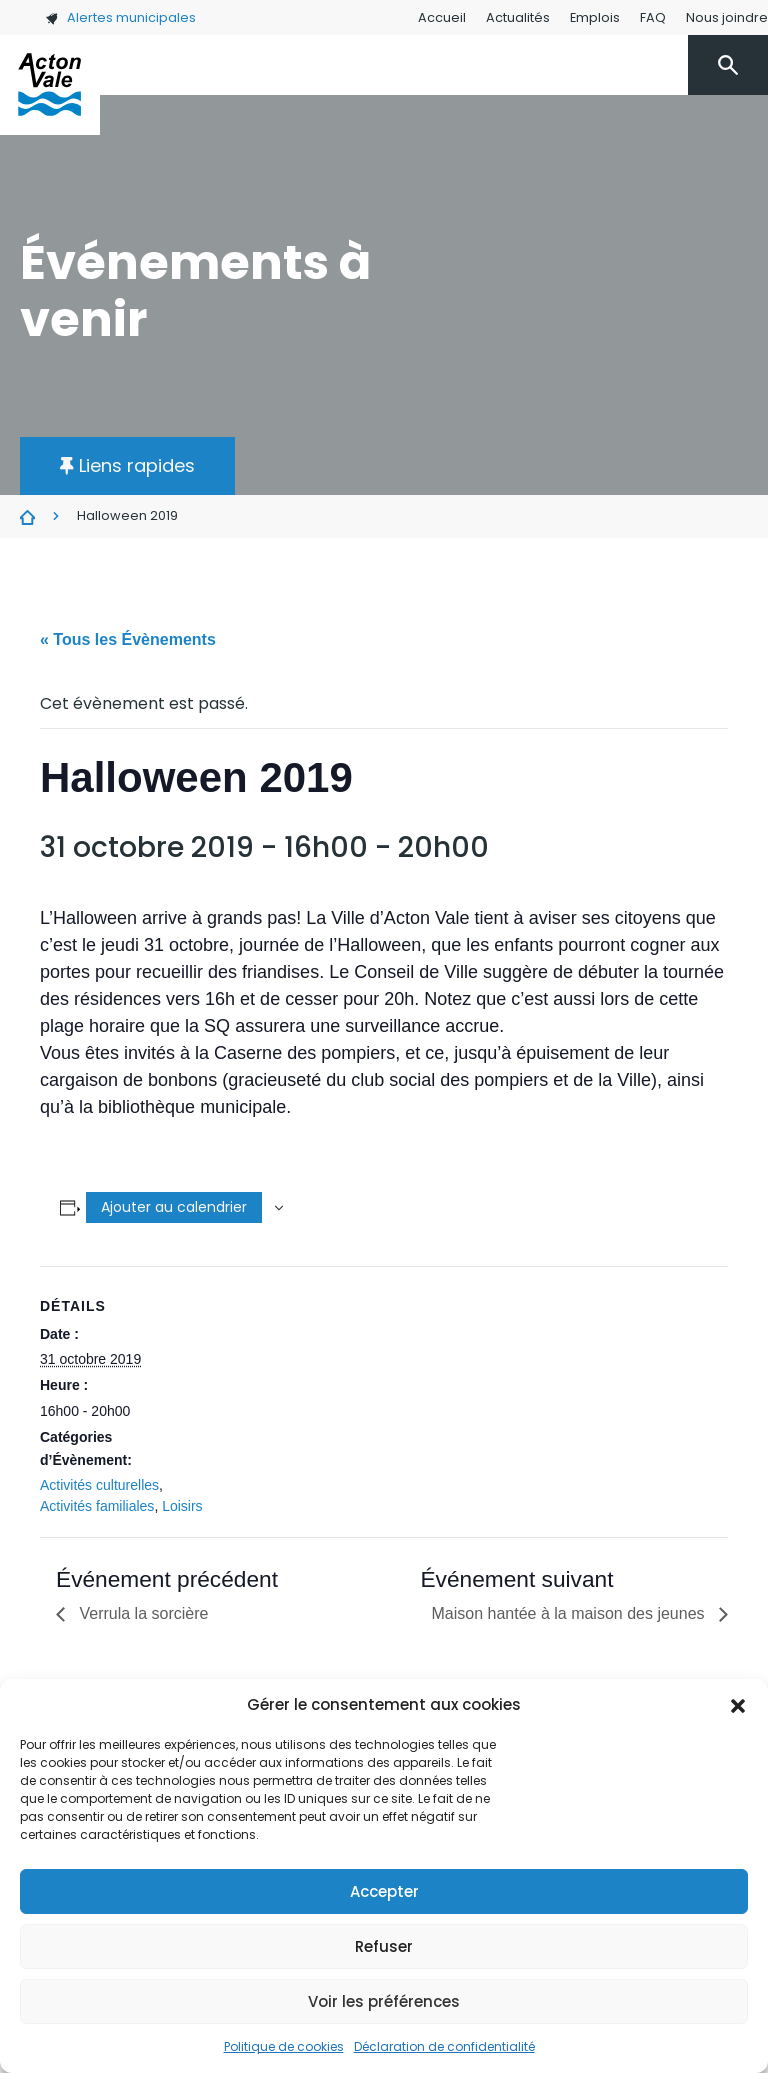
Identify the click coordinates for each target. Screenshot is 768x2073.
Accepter (384, 1891)
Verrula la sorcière (141, 1613)
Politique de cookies (284, 2046)
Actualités (518, 17)
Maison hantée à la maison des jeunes (570, 1613)
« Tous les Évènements (128, 639)
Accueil (442, 17)
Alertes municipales (120, 17)
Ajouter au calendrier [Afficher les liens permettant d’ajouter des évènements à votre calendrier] (174, 1207)
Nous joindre (727, 17)
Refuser (384, 1946)
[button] (738, 1705)
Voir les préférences (384, 2001)
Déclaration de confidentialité (444, 2046)
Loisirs (182, 1506)
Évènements (27, 517)
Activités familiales (97, 1506)
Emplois (595, 17)
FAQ (653, 17)
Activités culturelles (99, 1485)
